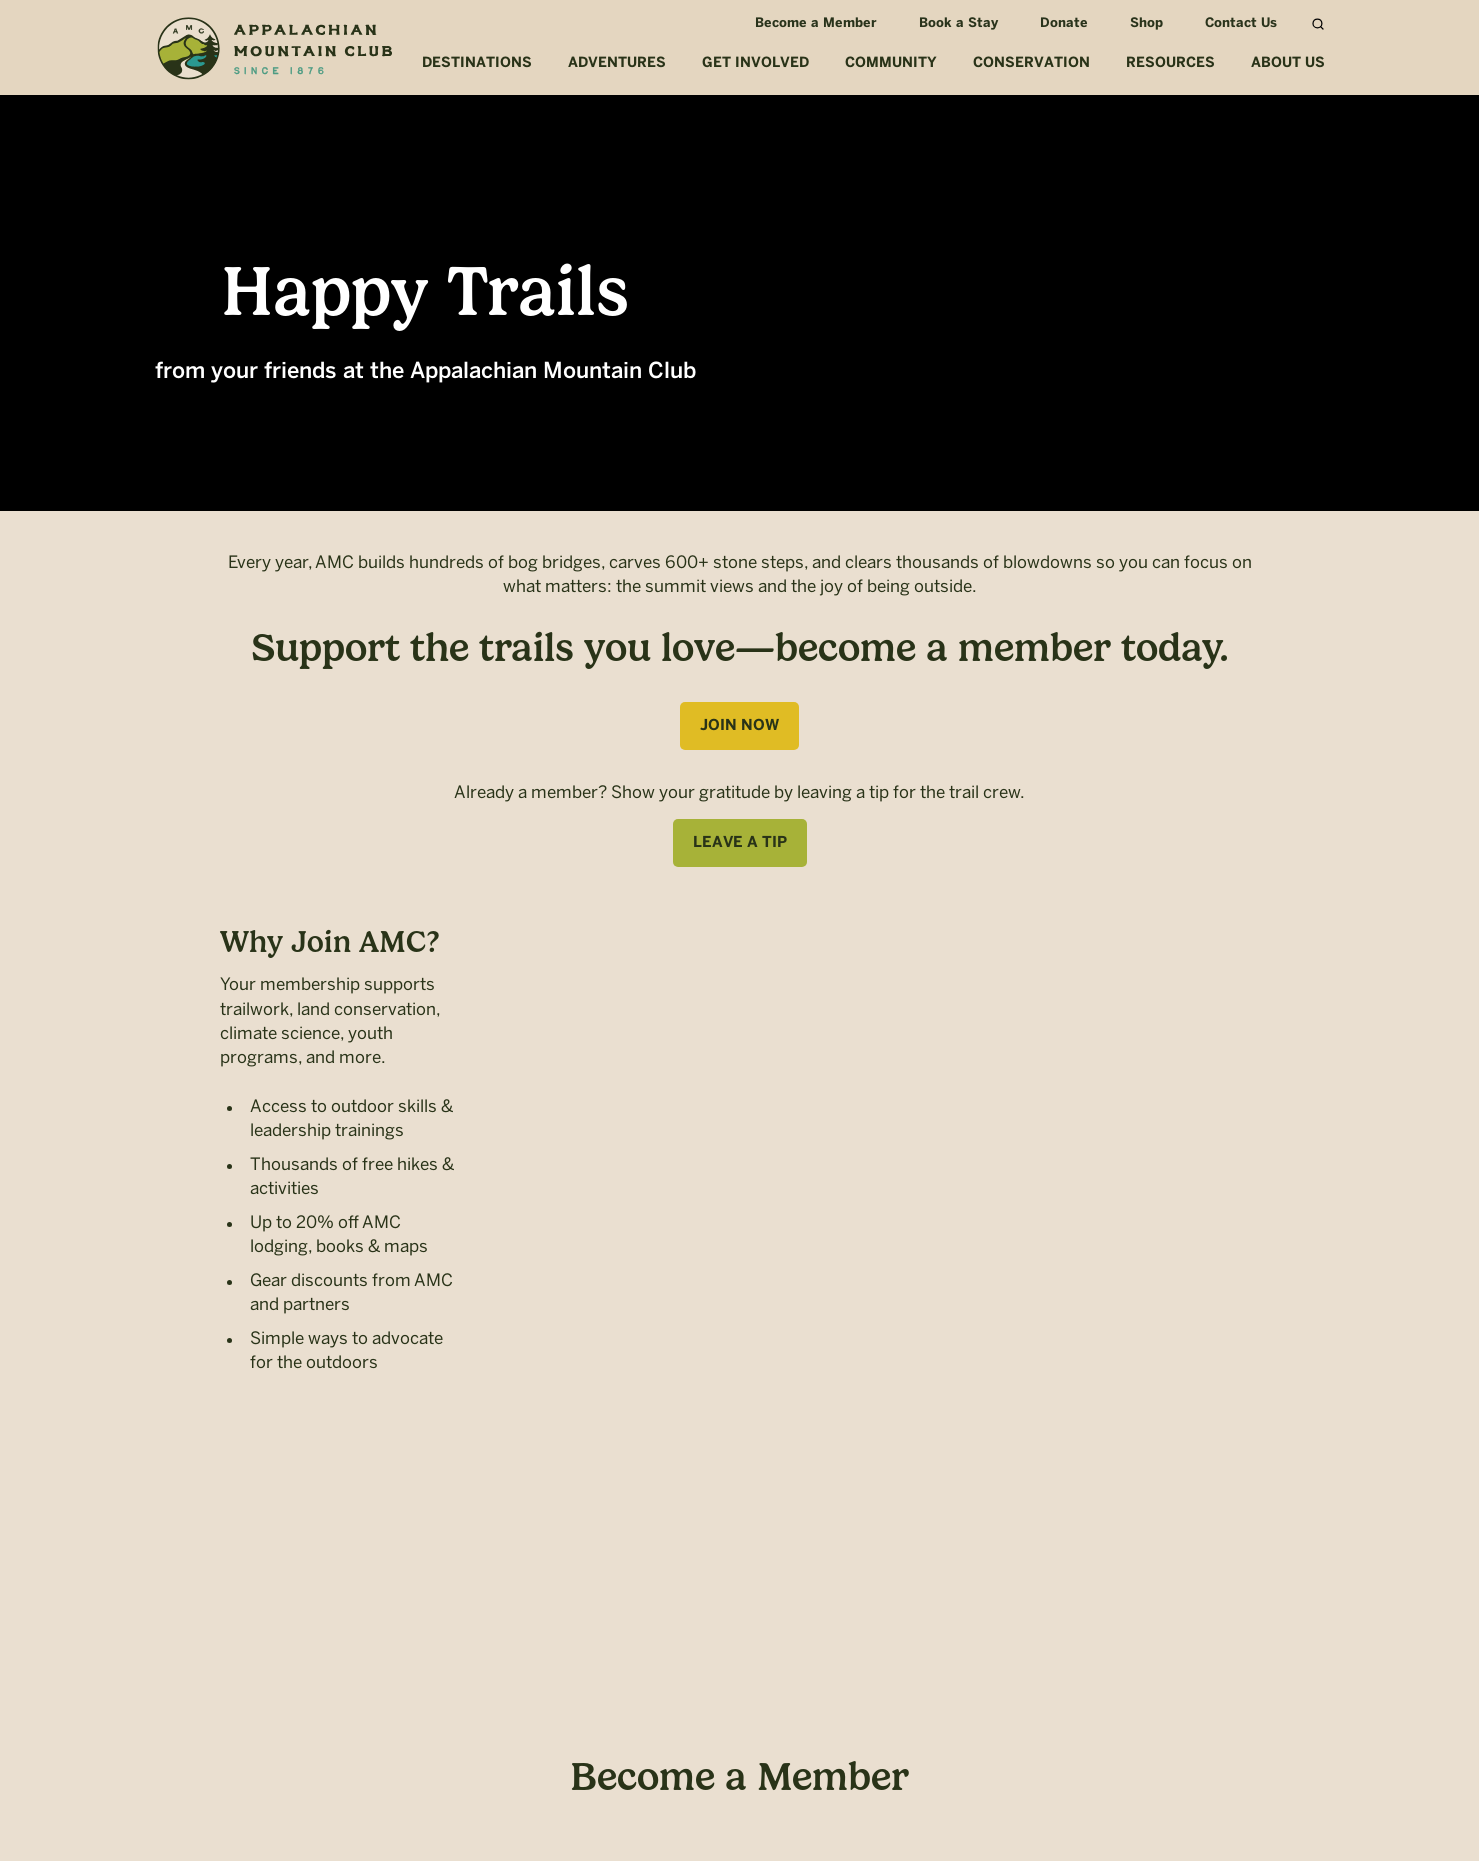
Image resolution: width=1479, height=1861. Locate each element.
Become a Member (812, 23)
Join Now (739, 726)
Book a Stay (954, 23)
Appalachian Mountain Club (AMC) (274, 51)
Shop (1142, 23)
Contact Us (1237, 23)
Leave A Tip (740, 843)
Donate (1060, 23)
